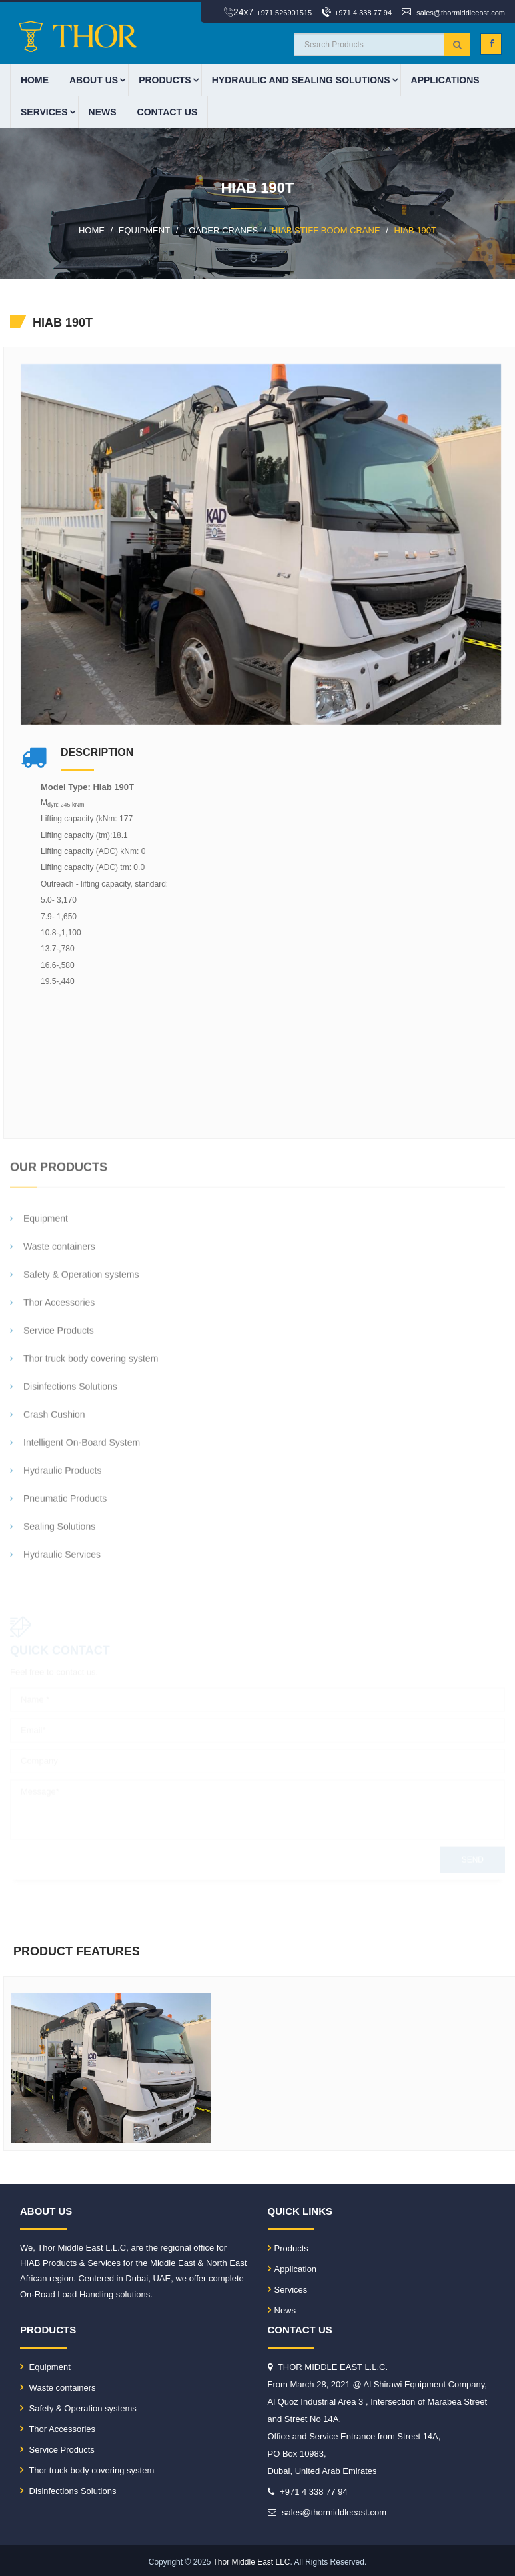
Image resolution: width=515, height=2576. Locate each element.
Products (288, 2248)
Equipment (45, 2367)
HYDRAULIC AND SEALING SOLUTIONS (301, 80)
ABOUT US (93, 80)
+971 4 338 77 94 (363, 13)
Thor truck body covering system (87, 2470)
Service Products (57, 2450)
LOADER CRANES (221, 230)
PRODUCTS (165, 80)
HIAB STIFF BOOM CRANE (326, 230)
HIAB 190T (415, 230)
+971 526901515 (284, 13)
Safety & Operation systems (78, 2408)
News (103, 112)
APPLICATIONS (445, 80)
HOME (35, 80)
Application (292, 2269)
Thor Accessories (57, 2429)
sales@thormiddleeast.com (460, 13)
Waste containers (58, 2388)
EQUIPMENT (144, 230)
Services (44, 112)
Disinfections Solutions (68, 2491)
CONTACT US (167, 112)
